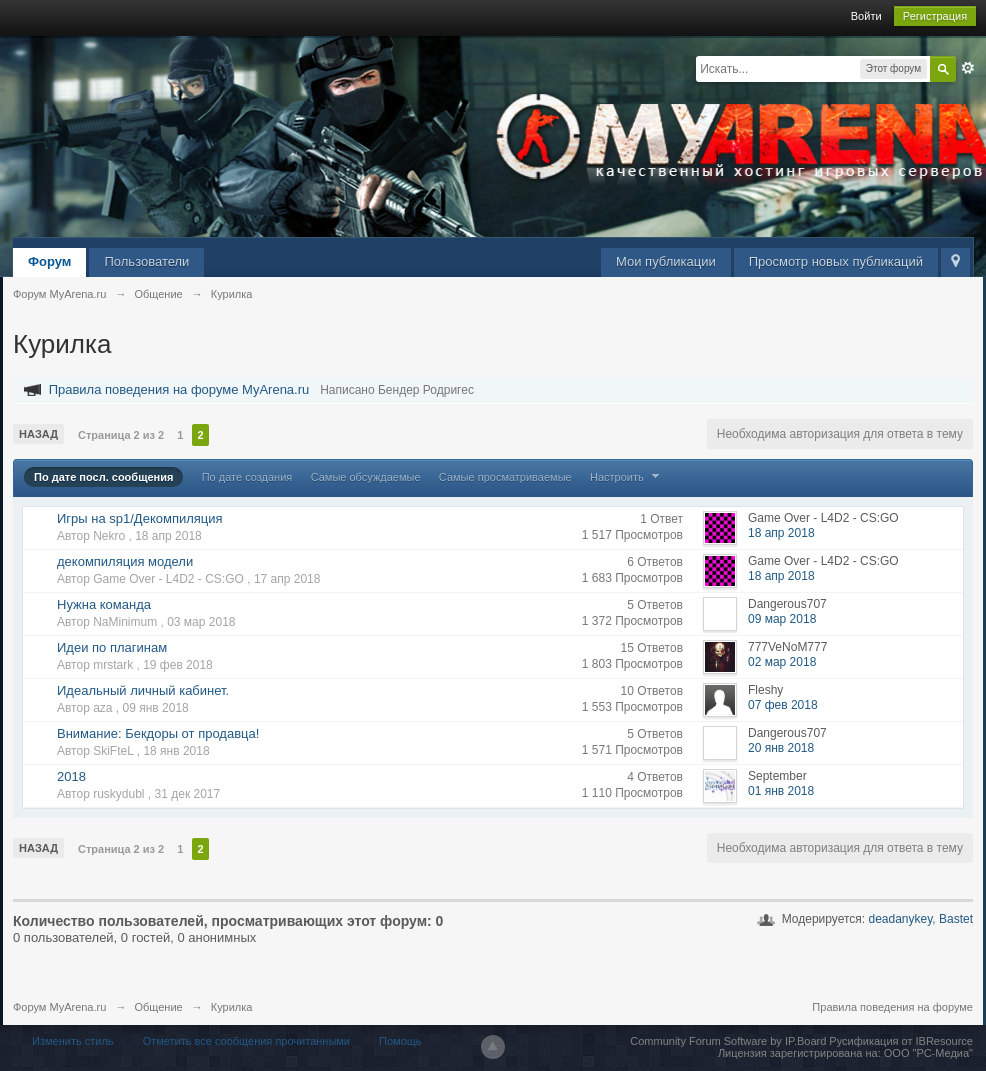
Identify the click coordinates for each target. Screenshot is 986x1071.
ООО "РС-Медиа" (928, 1053)
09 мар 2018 (782, 619)
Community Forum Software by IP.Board (728, 1041)
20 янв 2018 (781, 748)
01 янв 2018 (781, 791)
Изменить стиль (73, 1041)
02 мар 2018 (782, 662)
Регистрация (935, 16)
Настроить (627, 477)
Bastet (956, 919)
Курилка (232, 1007)
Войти (866, 16)
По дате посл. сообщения (103, 477)
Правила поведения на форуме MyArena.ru (179, 389)
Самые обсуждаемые (366, 477)
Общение (158, 1007)
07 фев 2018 (783, 705)
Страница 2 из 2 (121, 435)
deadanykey (900, 919)
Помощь (400, 1041)
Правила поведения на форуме (892, 1007)
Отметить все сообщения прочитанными (246, 1041)
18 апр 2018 (781, 533)
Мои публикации (666, 261)
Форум (49, 261)
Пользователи (146, 261)
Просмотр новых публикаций (836, 261)
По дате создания (247, 477)
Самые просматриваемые (505, 477)
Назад (38, 434)
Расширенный (968, 68)
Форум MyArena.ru (59, 1007)
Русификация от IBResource (899, 1041)
